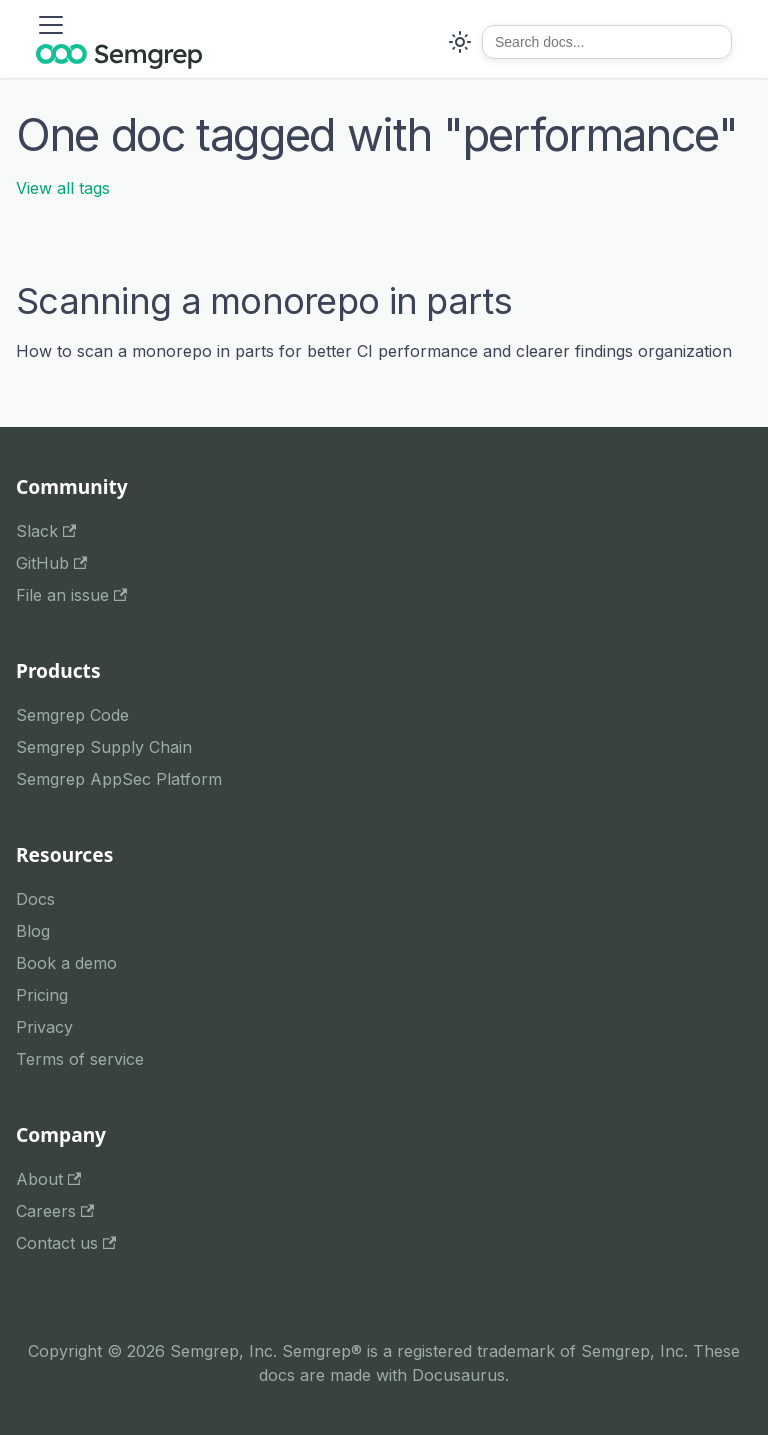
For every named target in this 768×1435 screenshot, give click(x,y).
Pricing (42, 995)
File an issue (71, 595)
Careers (55, 1211)
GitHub (51, 563)
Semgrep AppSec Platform (119, 779)
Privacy (44, 1027)
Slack (46, 531)
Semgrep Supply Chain (104, 747)
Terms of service (80, 1059)
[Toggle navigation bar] (51, 25)
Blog (33, 931)
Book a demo (66, 963)
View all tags (63, 188)
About (48, 1179)
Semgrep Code (72, 715)
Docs (35, 899)
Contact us (66, 1243)
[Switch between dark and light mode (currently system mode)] (460, 42)
